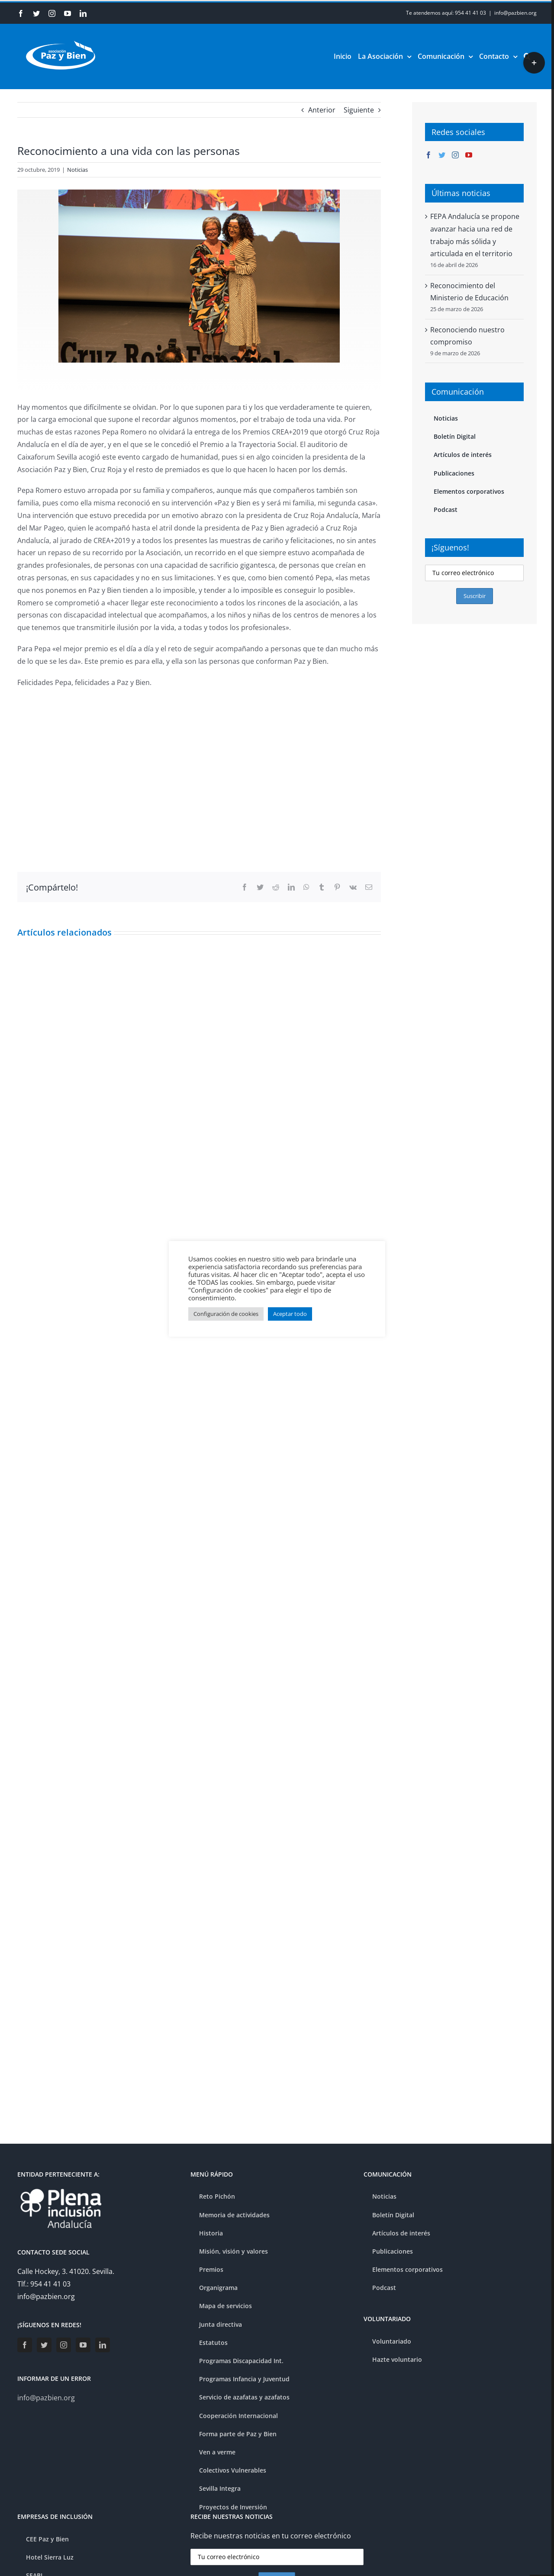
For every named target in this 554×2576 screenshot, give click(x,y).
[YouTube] (468, 154)
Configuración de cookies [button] (225, 1314)
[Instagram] (455, 154)
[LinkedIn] (102, 2345)
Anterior (321, 110)
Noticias (77, 170)
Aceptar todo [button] (290, 1314)
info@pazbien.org (515, 12)
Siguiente (359, 110)
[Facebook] (428, 154)
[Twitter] (441, 154)
